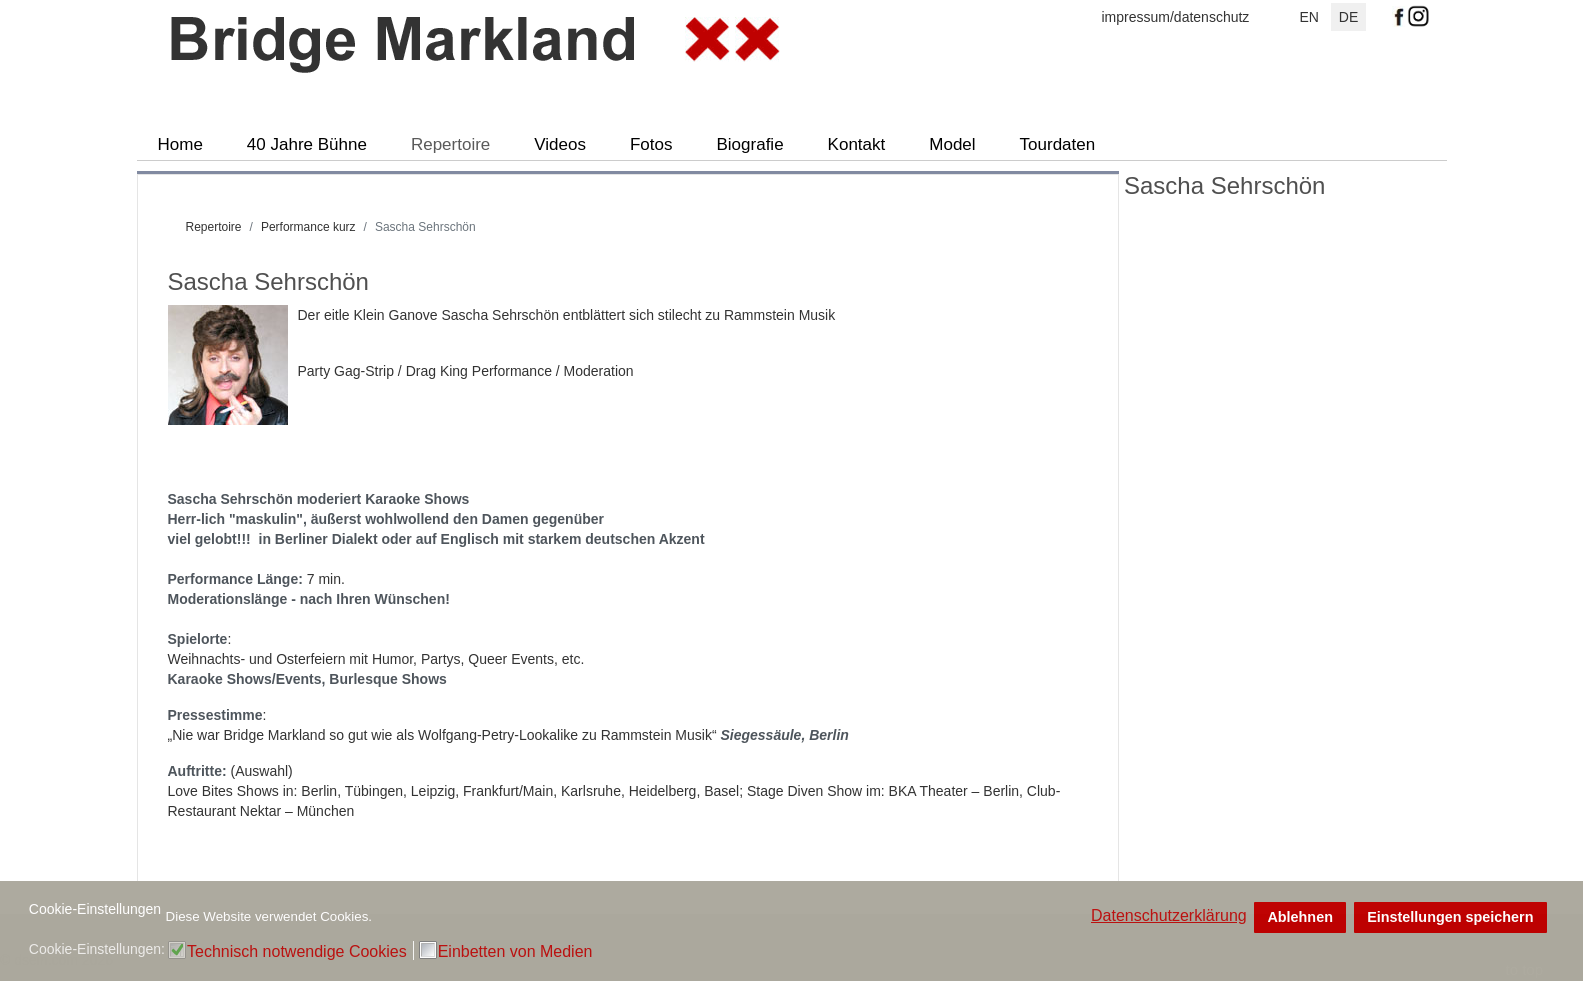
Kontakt (857, 144)
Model (952, 144)
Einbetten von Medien (515, 952)
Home (180, 144)
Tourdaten (1058, 144)
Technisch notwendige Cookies (297, 952)
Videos (560, 144)
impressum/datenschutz (1176, 17)
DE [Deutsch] (1348, 17)
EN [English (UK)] (1309, 17)
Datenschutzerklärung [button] (1169, 915)
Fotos (651, 144)
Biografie (750, 144)
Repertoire (450, 144)
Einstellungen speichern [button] (1450, 917)
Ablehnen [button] (1300, 917)
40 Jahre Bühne (307, 144)
